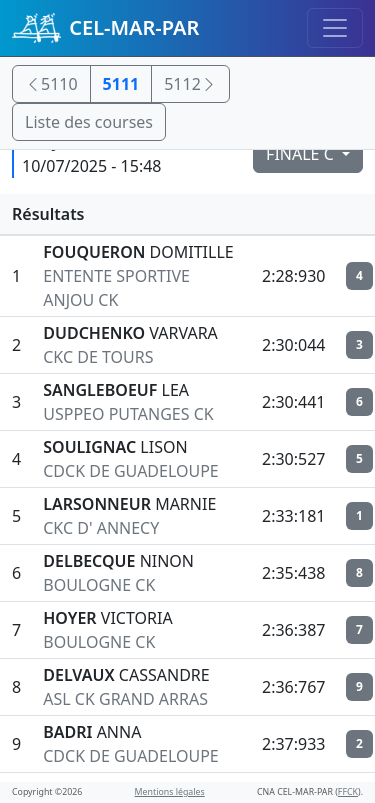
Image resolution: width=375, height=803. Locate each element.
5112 (190, 84)
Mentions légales (170, 792)
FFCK (348, 792)
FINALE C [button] (302, 154)
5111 (121, 84)
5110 (51, 84)
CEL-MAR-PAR (105, 28)
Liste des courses (89, 122)
